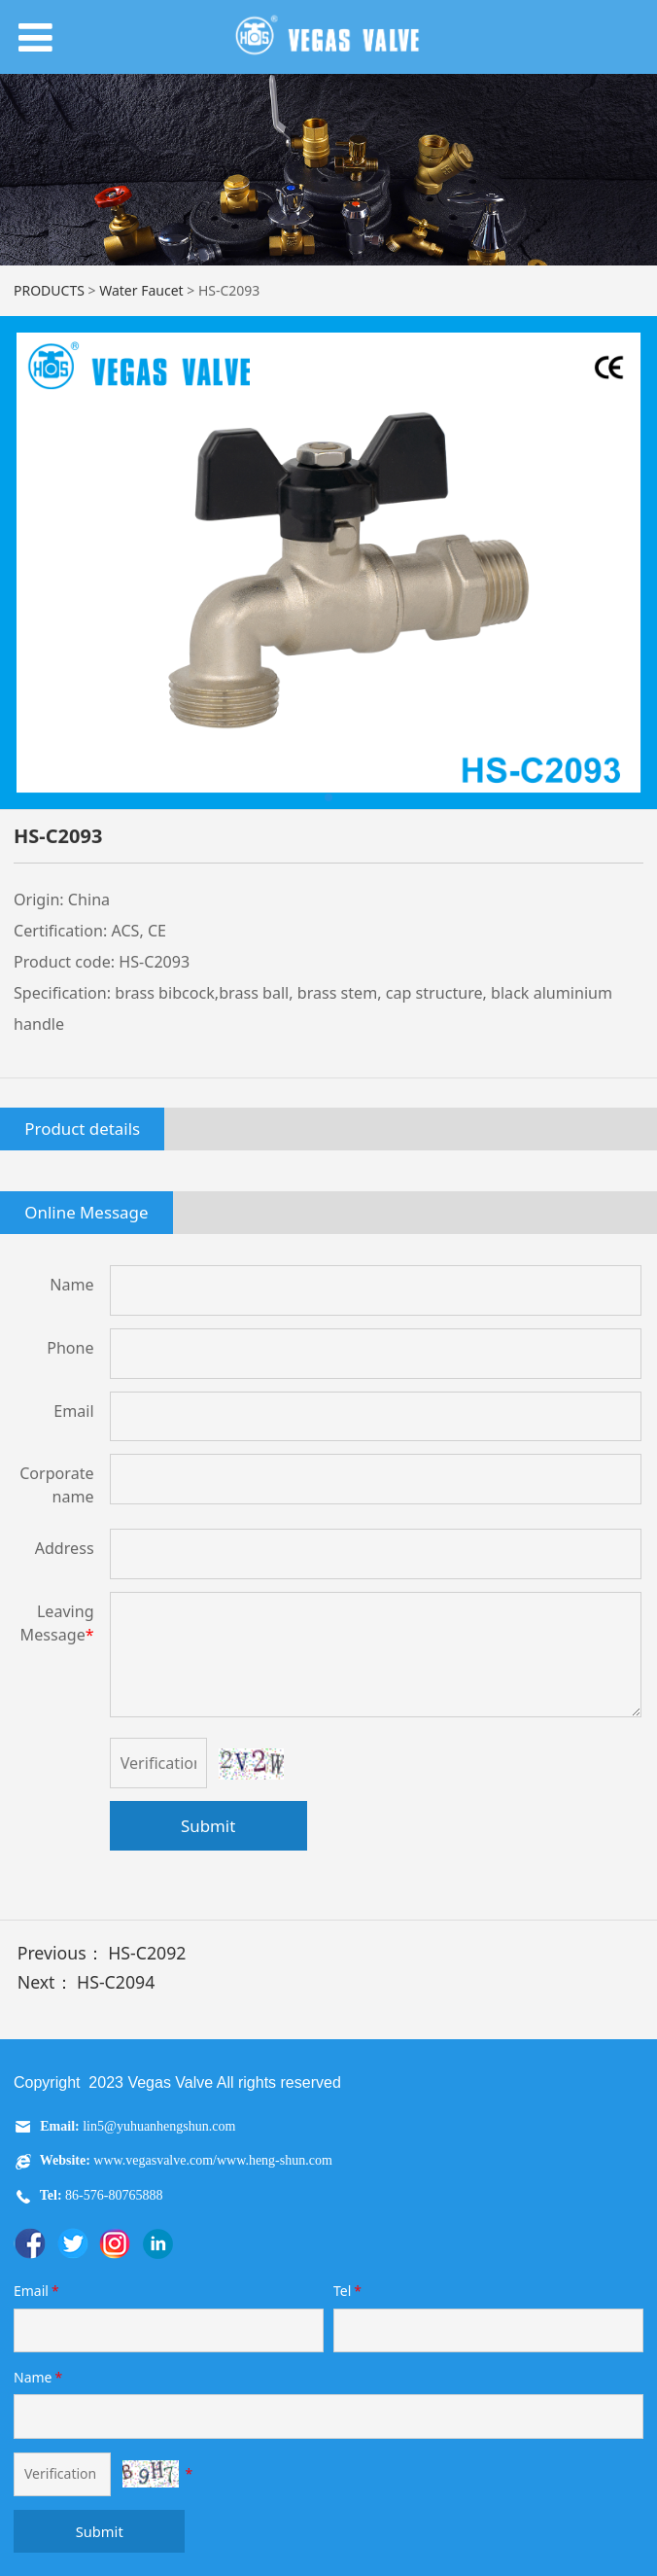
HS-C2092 (147, 1952)
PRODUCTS (49, 290)
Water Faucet (141, 290)
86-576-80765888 (112, 2195)
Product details (82, 1128)
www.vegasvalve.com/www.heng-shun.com (212, 2160)
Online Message (86, 1212)
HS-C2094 (116, 1982)
